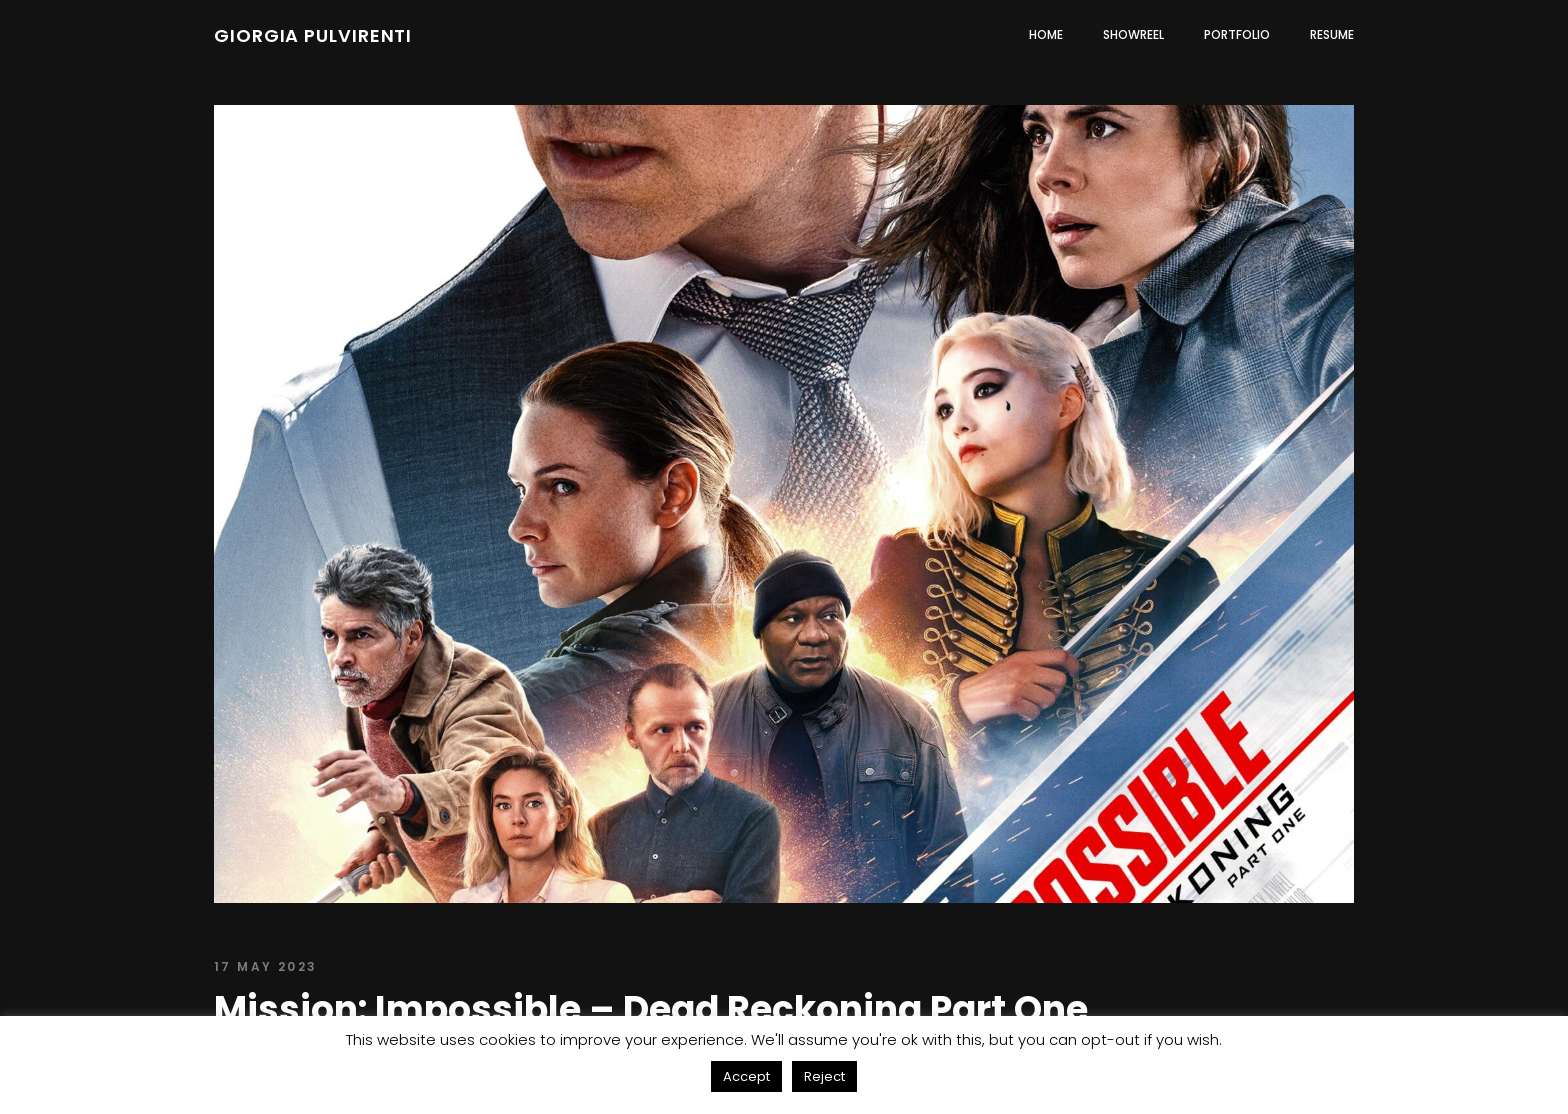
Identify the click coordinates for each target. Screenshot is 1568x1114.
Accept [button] (746, 1076)
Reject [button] (824, 1076)
